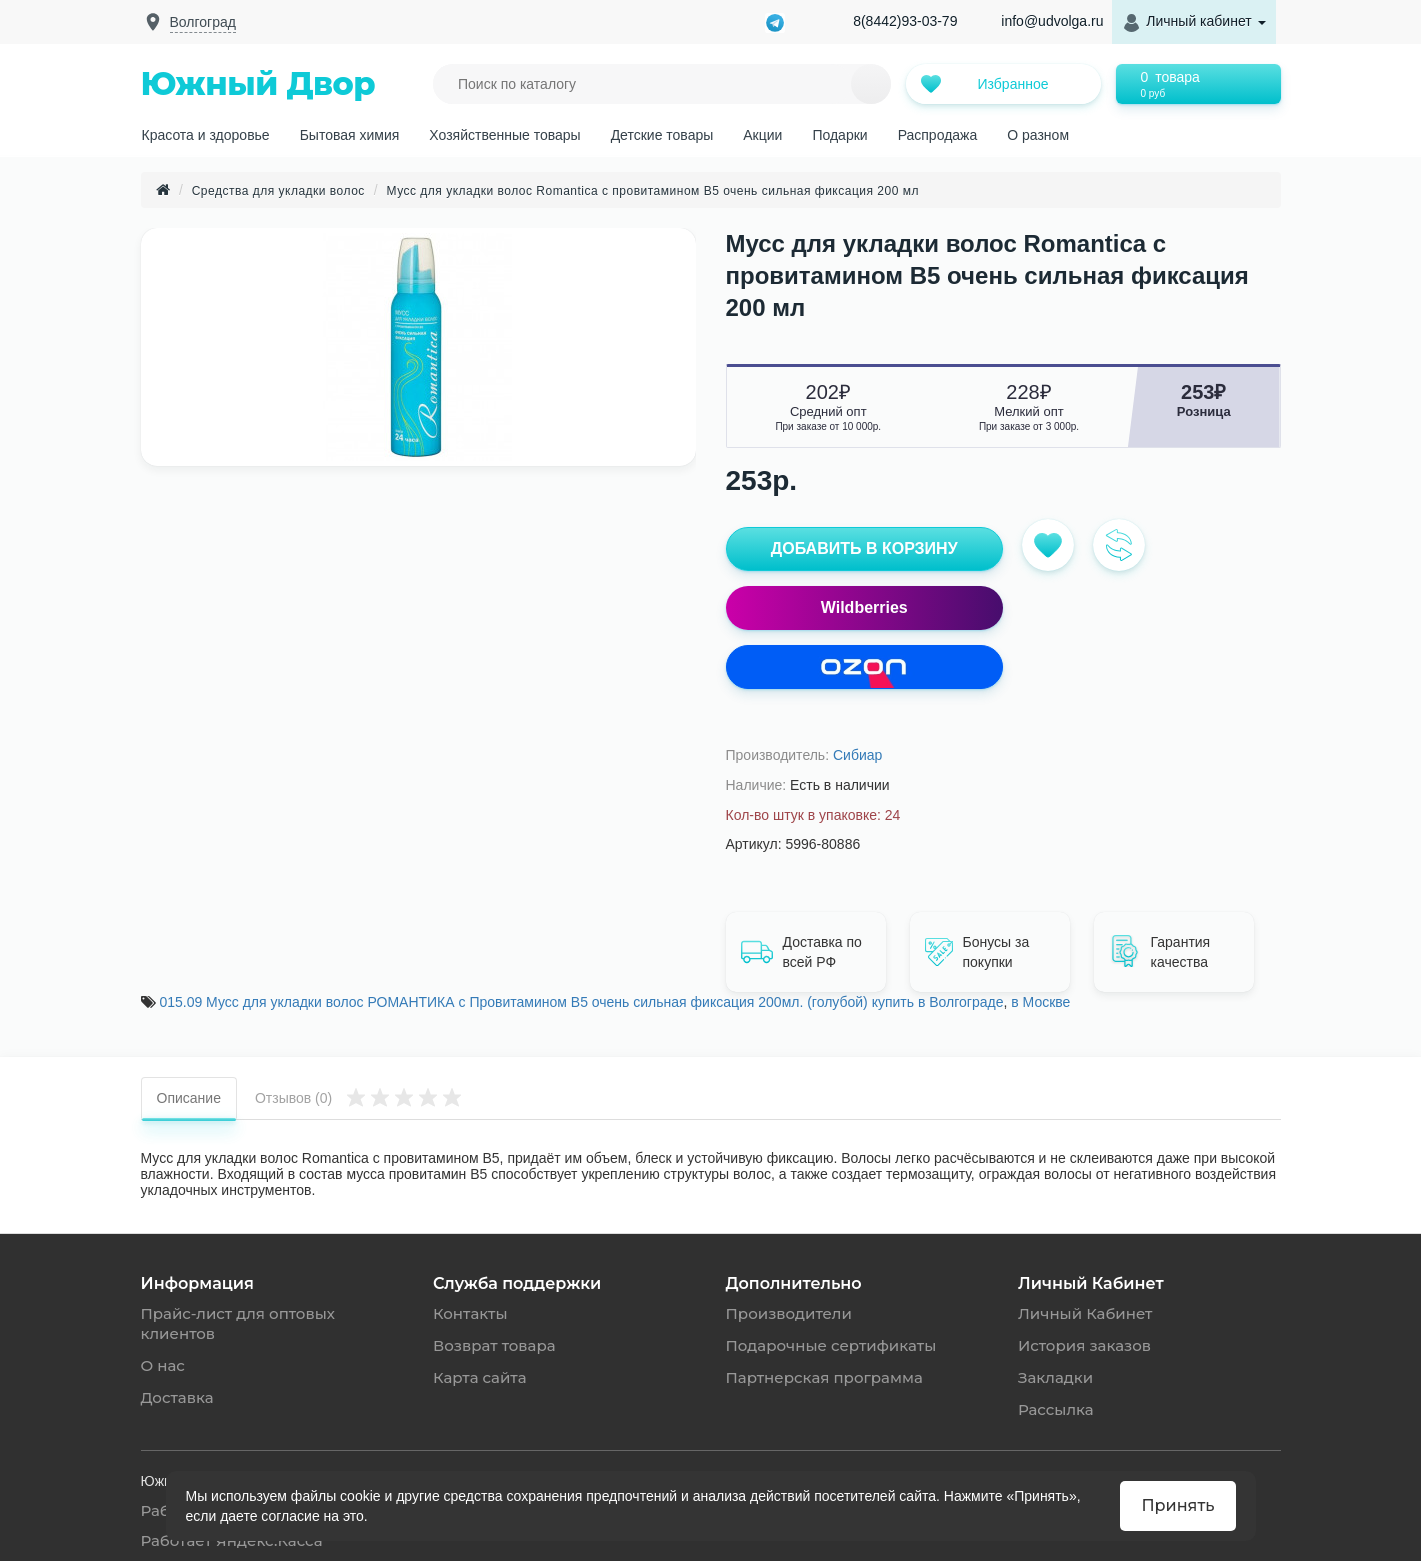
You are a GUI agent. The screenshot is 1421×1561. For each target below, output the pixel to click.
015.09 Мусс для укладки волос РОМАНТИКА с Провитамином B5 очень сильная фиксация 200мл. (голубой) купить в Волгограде (581, 1002)
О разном (1038, 135)
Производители (789, 1313)
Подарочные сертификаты (831, 1345)
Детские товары (662, 135)
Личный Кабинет (1085, 1313)
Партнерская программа (824, 1377)
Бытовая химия (350, 135)
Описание (189, 1098)
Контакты (470, 1313)
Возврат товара (494, 1345)
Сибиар (857, 755)
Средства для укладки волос (278, 191)
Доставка (177, 1397)
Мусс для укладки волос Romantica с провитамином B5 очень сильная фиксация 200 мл (653, 191)
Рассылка (1056, 1409)
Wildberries (864, 607)
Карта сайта (480, 1377)
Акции (762, 135)
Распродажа (938, 135)
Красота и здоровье (206, 135)
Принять (1177, 1505)
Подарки (839, 135)
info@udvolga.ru (1052, 21)
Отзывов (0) (358, 1096)
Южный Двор (258, 83)
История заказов (1084, 1345)
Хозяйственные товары (504, 135)
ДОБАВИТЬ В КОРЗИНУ (864, 548)
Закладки (1055, 1377)
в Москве (1040, 1002)
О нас (163, 1365)
